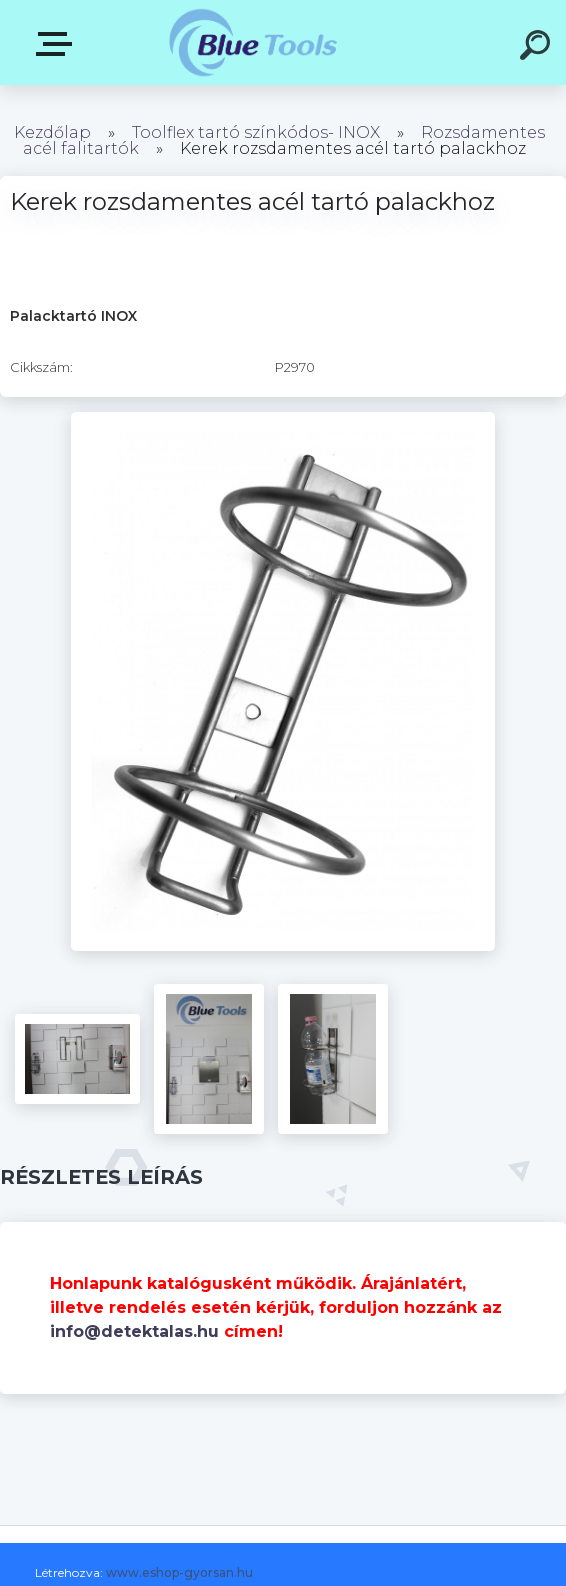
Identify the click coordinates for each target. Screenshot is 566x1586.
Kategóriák (58, 44)
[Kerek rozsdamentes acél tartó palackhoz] (283, 419)
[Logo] (253, 42)
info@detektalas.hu (134, 1331)
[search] (538, 48)
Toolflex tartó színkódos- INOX (256, 132)
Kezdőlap (52, 132)
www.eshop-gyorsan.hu (179, 1572)
